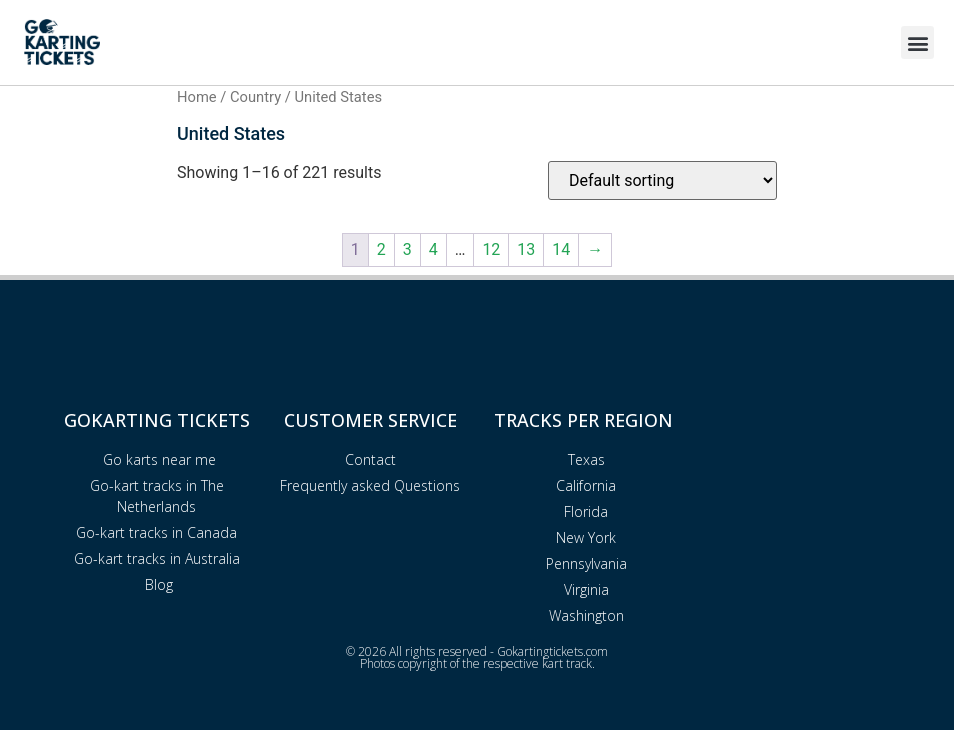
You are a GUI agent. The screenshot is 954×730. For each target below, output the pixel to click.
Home (197, 97)
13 (526, 249)
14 (561, 249)
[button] (917, 42)
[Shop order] (662, 180)
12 (491, 249)
